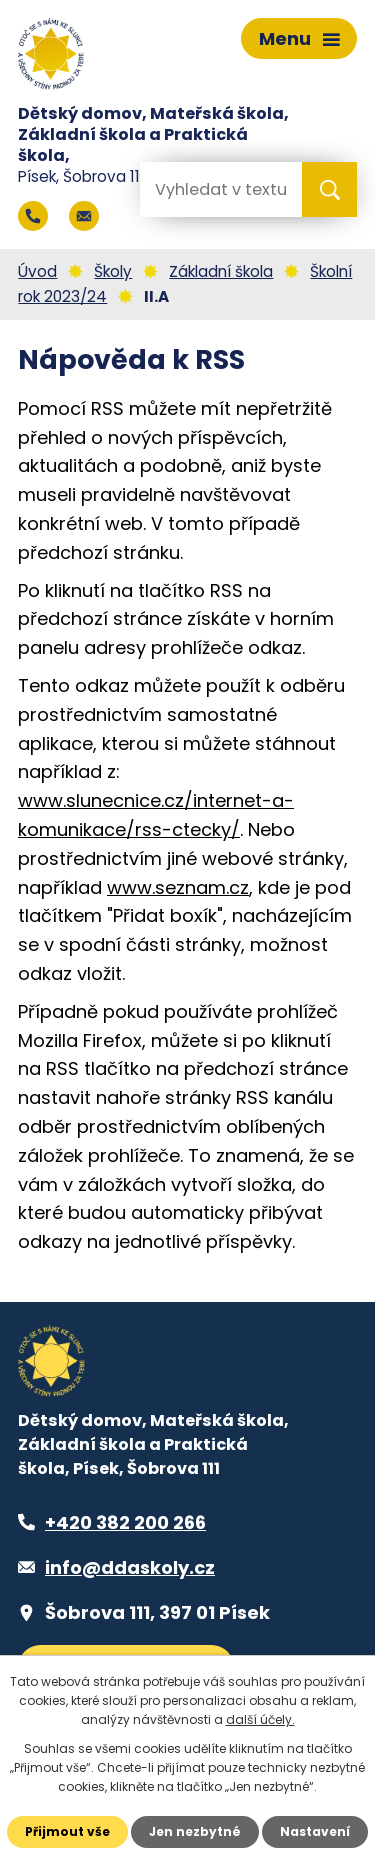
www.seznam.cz (178, 887)
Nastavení (315, 1831)
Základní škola (221, 271)
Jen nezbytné (195, 1831)
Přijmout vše (67, 1831)
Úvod (37, 271)
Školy (113, 271)
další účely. (260, 1719)
